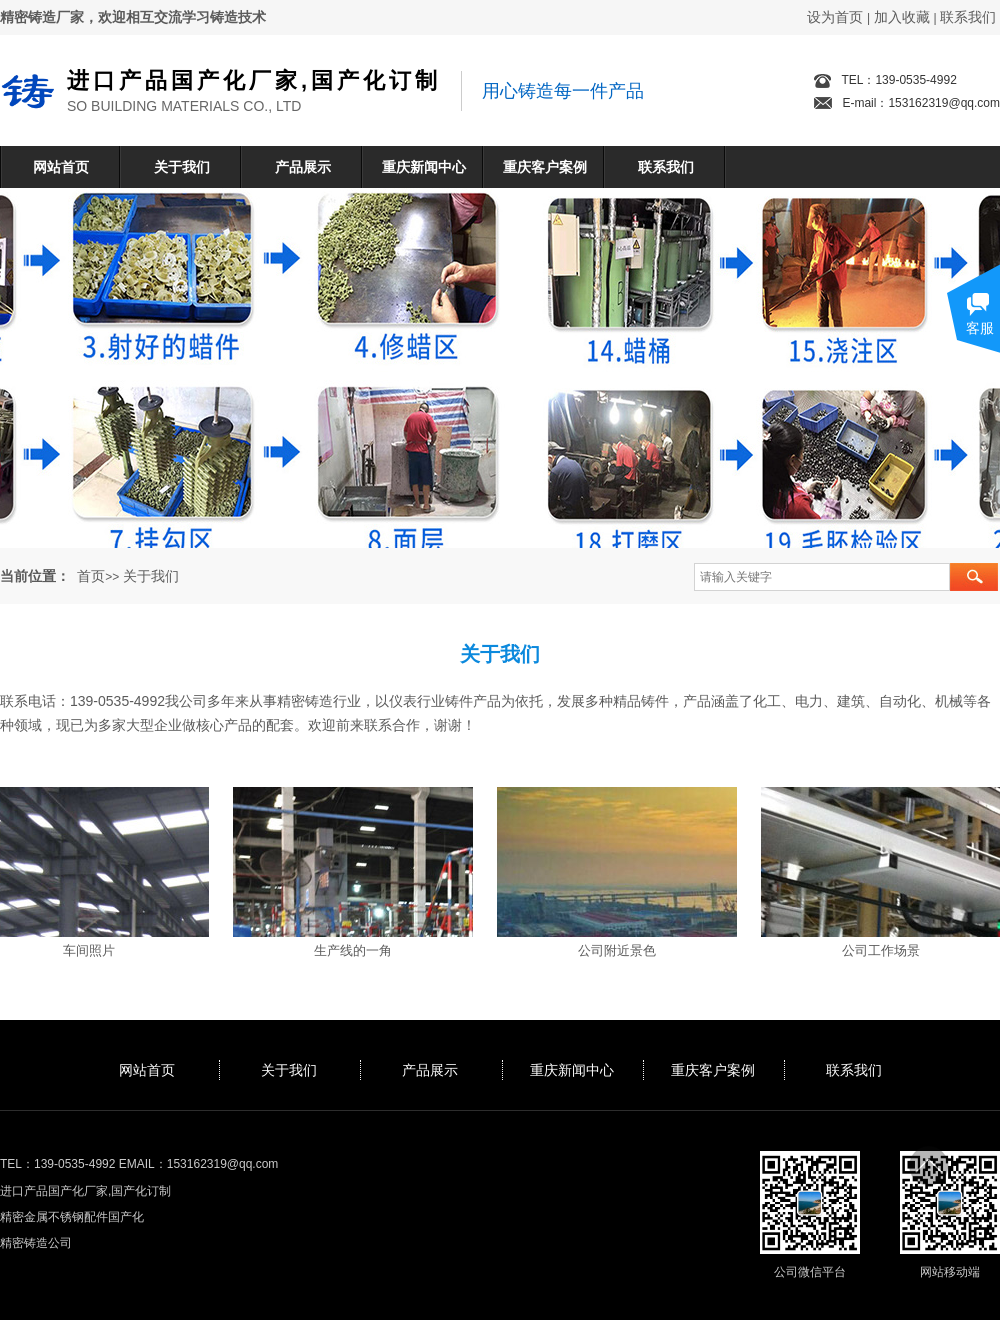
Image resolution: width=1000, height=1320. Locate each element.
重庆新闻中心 (424, 167)
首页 (91, 576)
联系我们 (968, 17)
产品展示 (303, 167)
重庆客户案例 (545, 167)
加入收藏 (902, 17)
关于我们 (182, 167)
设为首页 (835, 17)
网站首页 (61, 167)
